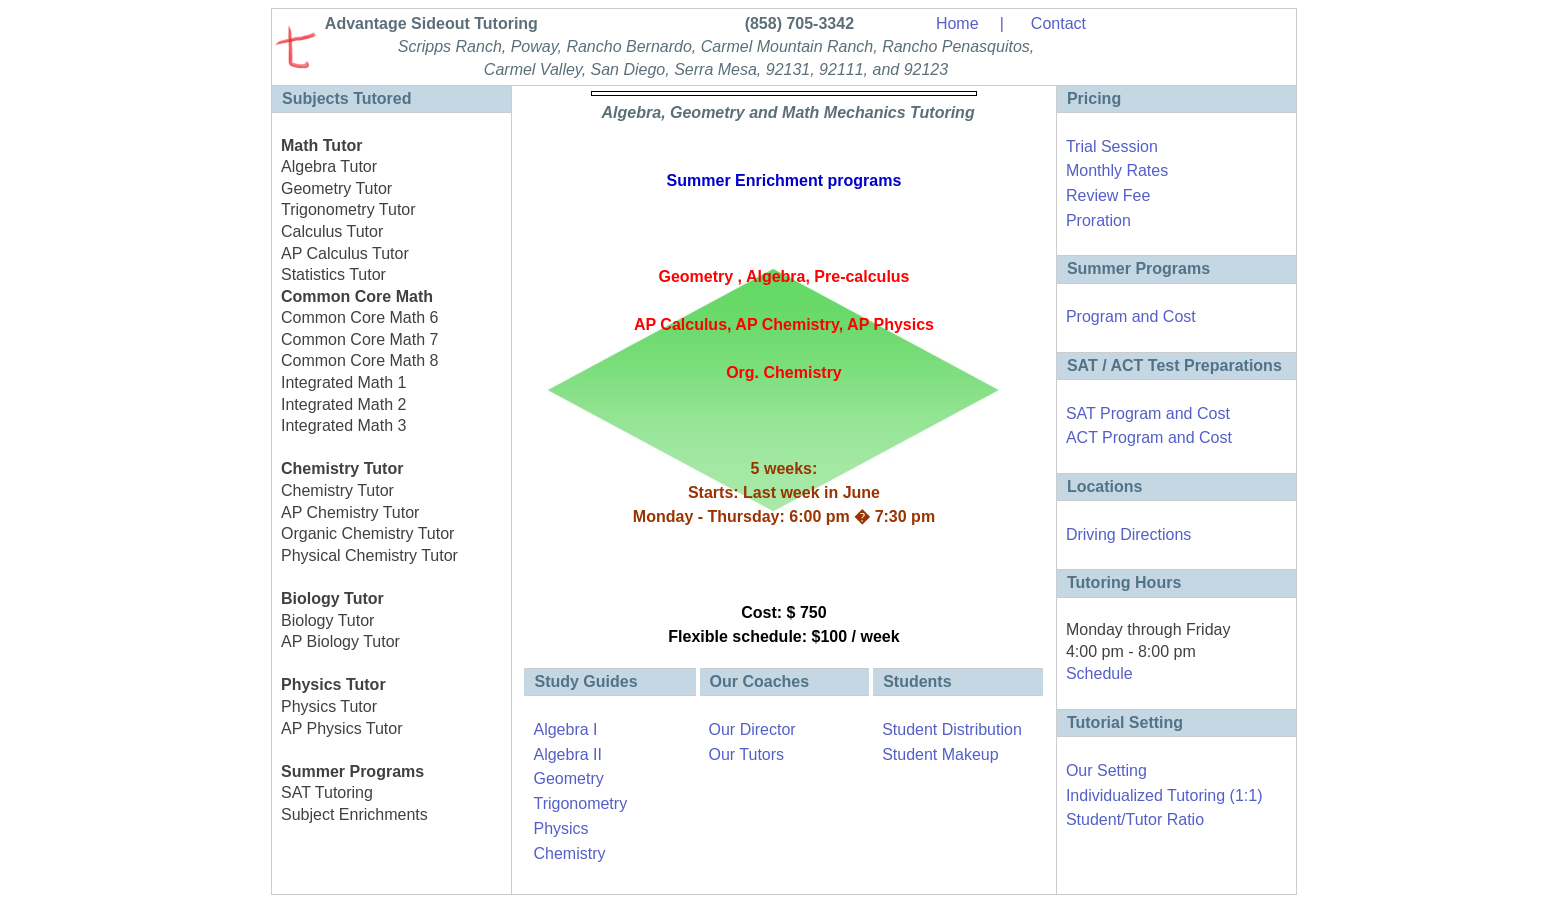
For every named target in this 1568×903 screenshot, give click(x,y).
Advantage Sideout (429, 23)
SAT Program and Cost (1148, 413)
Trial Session (1112, 146)
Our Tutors (747, 754)
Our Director (752, 729)
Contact (1058, 23)
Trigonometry (580, 803)
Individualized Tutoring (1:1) (1164, 795)
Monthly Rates (1117, 170)
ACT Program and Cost (1149, 437)
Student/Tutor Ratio (1135, 819)
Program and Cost (1131, 316)
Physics (560, 828)
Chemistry (569, 853)
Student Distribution (952, 729)
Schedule (1099, 673)
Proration (1098, 220)
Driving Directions (1128, 534)
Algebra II (567, 754)
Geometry (568, 778)
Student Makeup (940, 754)
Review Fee (1108, 195)
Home (957, 23)
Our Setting (1106, 770)
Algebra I (565, 729)
